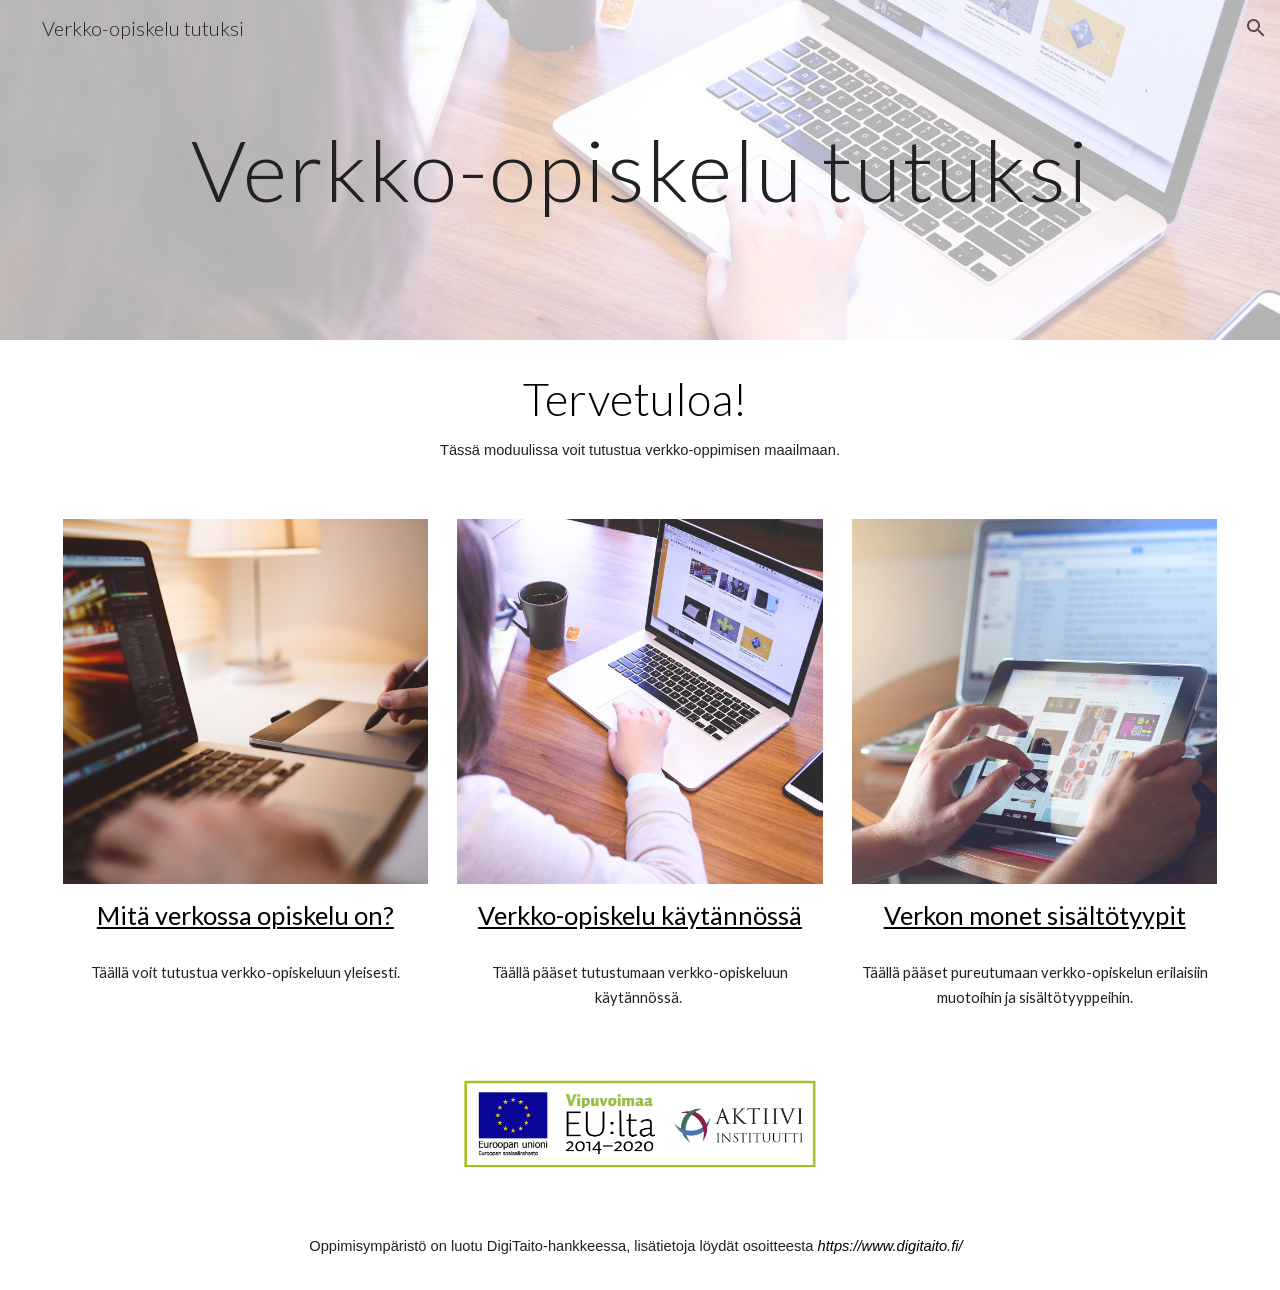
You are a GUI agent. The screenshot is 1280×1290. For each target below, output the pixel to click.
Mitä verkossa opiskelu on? (245, 915)
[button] (1256, 28)
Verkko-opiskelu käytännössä (640, 915)
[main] (640, 169)
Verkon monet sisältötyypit (1035, 915)
